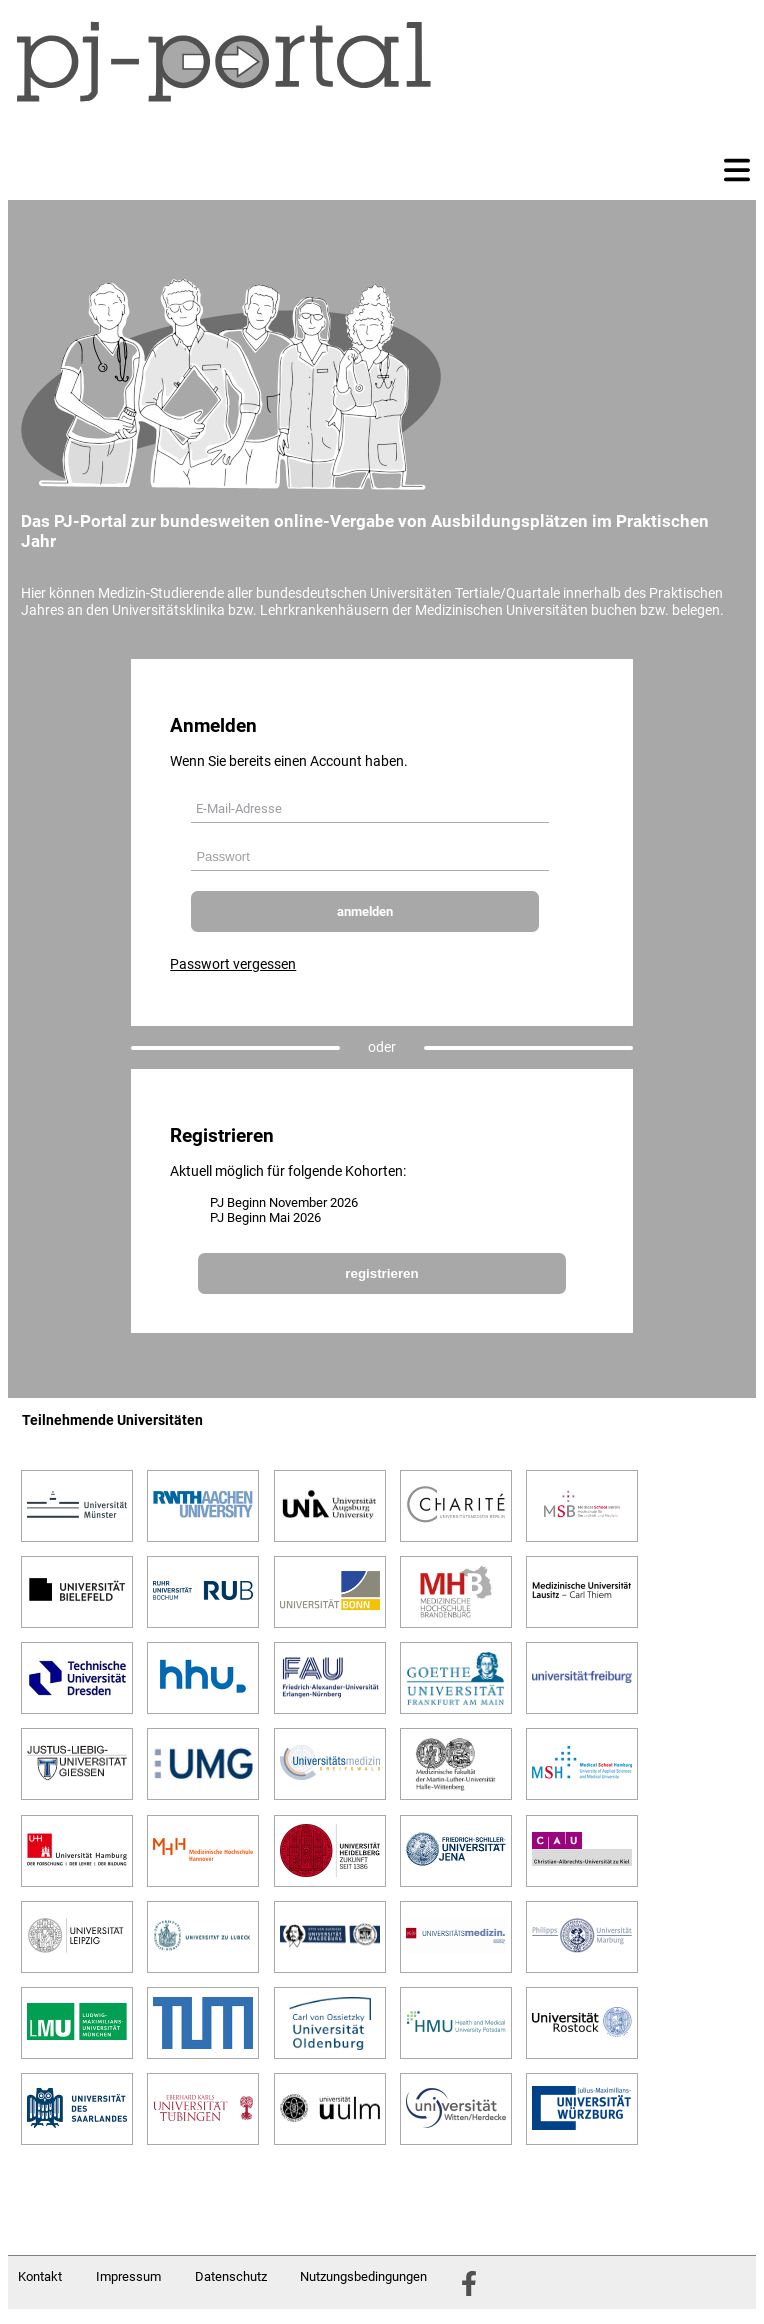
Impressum (128, 2276)
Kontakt (40, 2276)
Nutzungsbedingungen (363, 2276)
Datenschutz (231, 2276)
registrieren (381, 1273)
